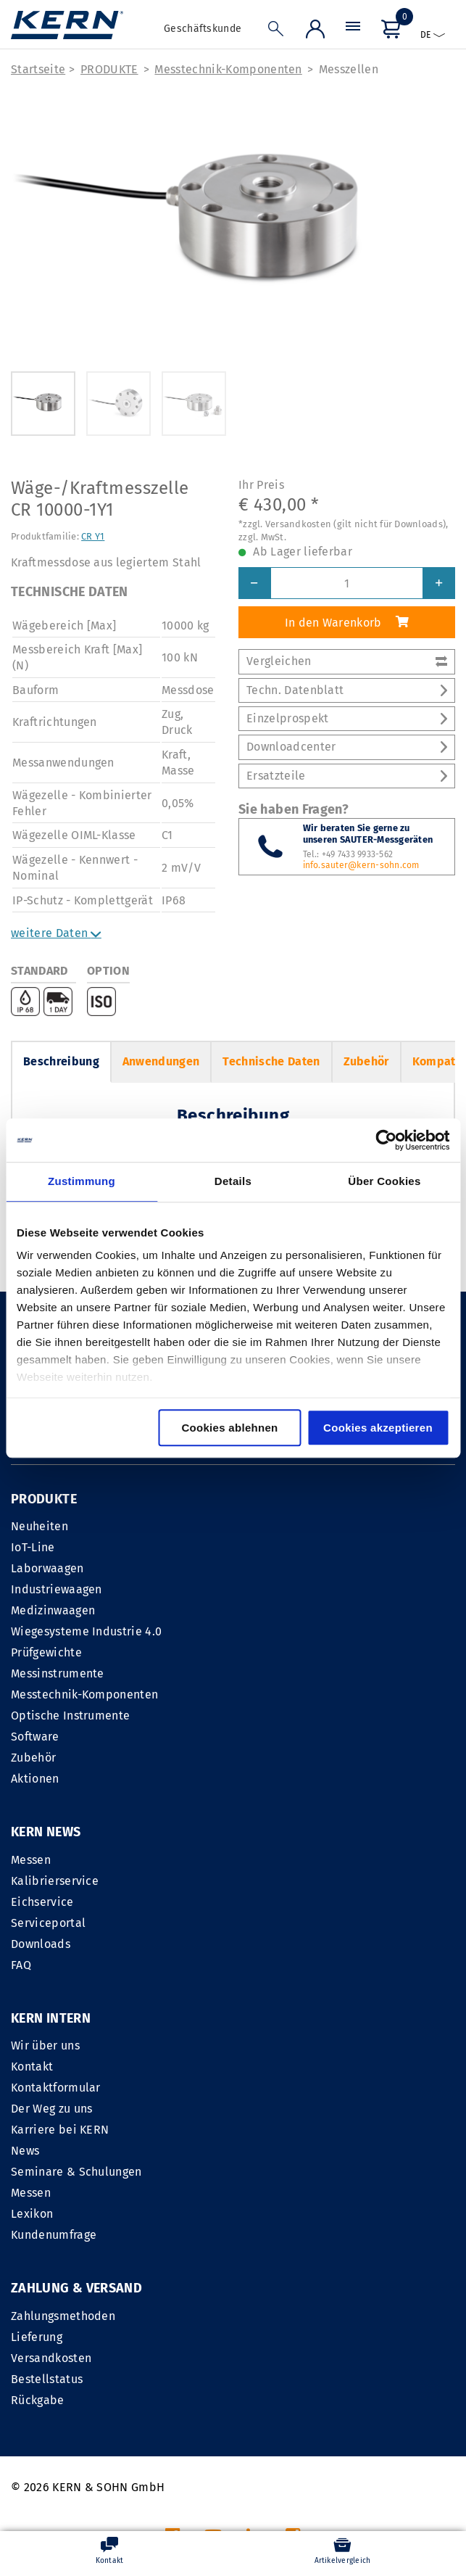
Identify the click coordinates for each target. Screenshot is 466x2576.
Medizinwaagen (53, 1610)
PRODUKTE (109, 69)
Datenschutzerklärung (395, 2396)
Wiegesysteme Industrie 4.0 (86, 1631)
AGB (312, 2396)
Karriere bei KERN (287, 1944)
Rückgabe (38, 2214)
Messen (31, 1860)
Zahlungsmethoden (63, 2130)
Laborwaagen (47, 1568)
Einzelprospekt (346, 718)
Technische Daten (271, 1061)
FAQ (21, 1965)
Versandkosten (51, 2172)
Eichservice (42, 1902)
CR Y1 (92, 536)
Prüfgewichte (46, 1652)
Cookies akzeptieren (378, 1427)
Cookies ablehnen (229, 1427)
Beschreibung (61, 1061)
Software (35, 1736)
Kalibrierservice (55, 1881)
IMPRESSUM (255, 2396)
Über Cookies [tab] (384, 1181)
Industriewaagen (56, 1589)
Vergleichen (346, 661)
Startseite (38, 69)
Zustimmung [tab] (81, 1181)
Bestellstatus (47, 2193)
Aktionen (35, 1779)
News (252, 1965)
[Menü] (353, 30)
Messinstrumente (57, 1673)
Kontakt (259, 1881)
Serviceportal (48, 1923)
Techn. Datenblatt (346, 690)
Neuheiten (39, 1526)
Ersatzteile (346, 776)
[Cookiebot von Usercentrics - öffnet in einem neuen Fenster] (386, 1140)
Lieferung (36, 2151)
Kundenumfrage (281, 2049)
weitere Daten (56, 933)
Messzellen (348, 69)
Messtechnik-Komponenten (227, 69)
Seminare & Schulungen (304, 1986)
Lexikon (259, 2028)
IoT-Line (33, 1547)
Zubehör (366, 1061)
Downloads (40, 1944)
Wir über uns (272, 1860)
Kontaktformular (283, 1902)
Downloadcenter (346, 747)
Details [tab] (233, 1181)
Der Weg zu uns (279, 1923)
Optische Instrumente (70, 1715)
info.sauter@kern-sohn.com (361, 865)
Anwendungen (161, 1061)
